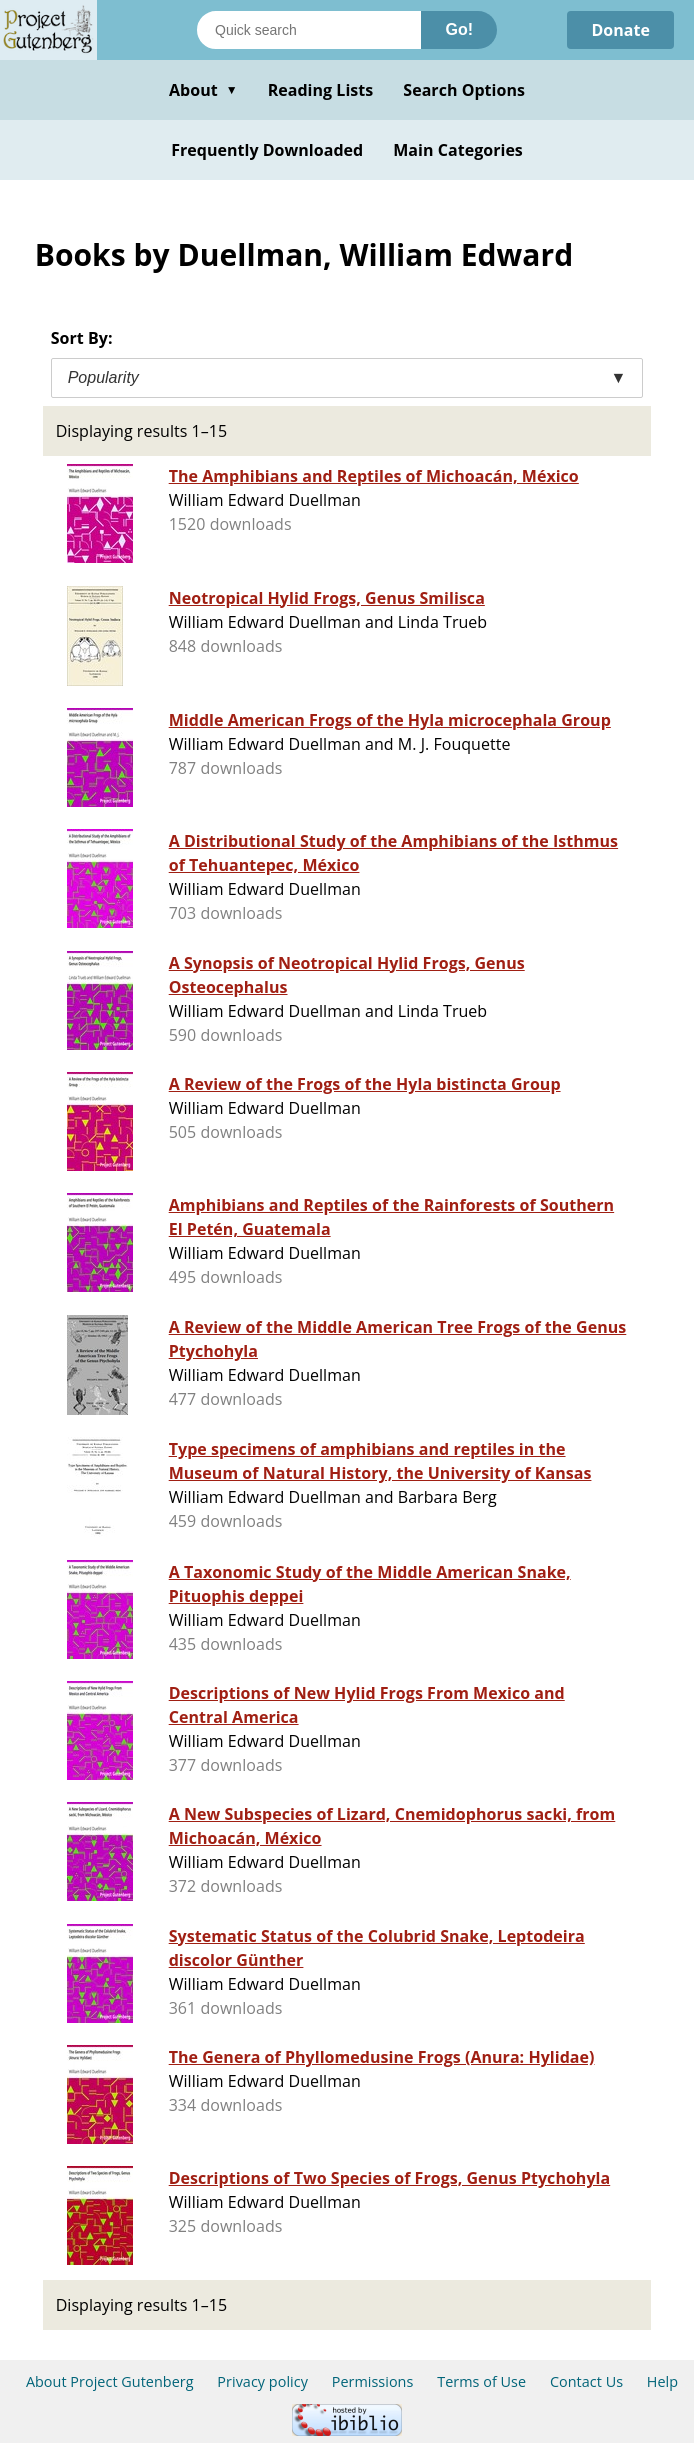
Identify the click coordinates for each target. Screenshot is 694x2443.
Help (662, 2381)
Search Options (464, 90)
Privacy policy (262, 2381)
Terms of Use (481, 2381)
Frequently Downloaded (267, 150)
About (203, 90)
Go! (459, 29)
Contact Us (586, 2381)
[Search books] (309, 30)
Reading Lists (321, 90)
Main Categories (458, 150)
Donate (620, 30)
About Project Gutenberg (110, 2381)
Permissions (373, 2381)
